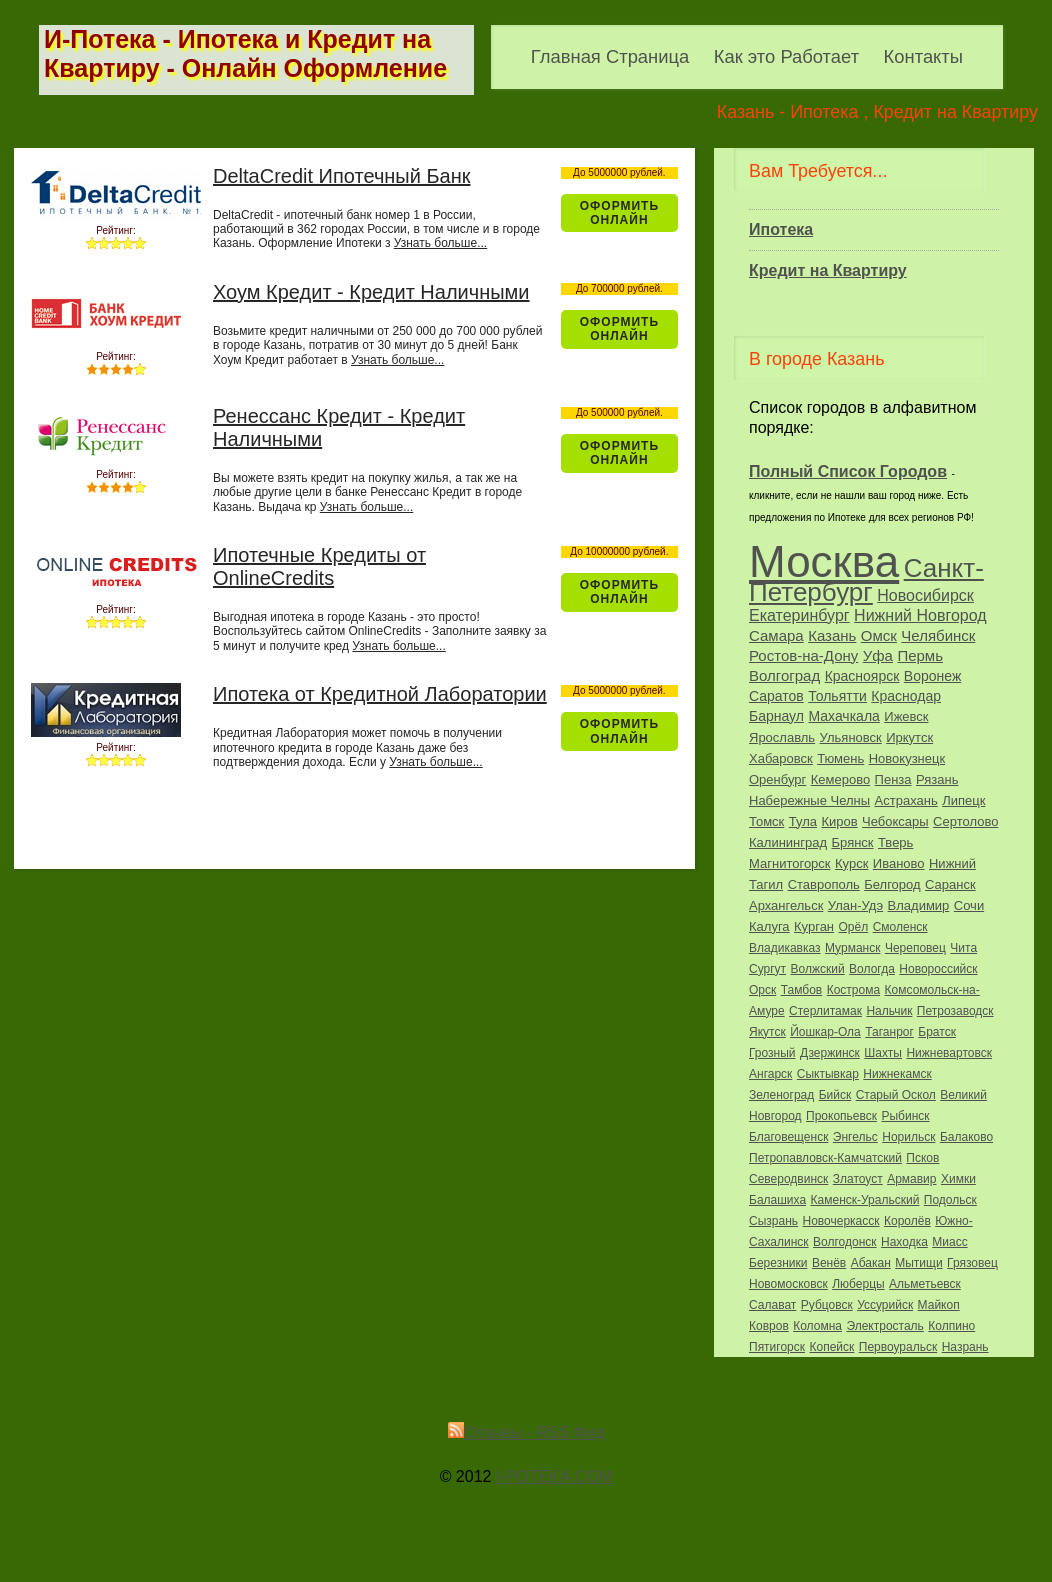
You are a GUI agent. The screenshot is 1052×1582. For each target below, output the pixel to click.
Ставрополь (824, 884)
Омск (879, 635)
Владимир (919, 905)
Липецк (963, 800)
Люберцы (858, 1284)
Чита (963, 948)
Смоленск (900, 927)
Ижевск (906, 716)
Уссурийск (885, 1305)
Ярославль (782, 737)
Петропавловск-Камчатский (825, 1158)
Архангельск (786, 905)
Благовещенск (788, 1137)
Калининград (788, 842)
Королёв (907, 1221)
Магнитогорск (790, 863)
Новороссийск (938, 969)
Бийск (835, 1095)
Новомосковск (788, 1284)
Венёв (829, 1263)
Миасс (949, 1242)
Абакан (871, 1263)
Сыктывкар (828, 1074)
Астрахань (906, 800)
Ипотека (781, 229)
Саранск (950, 884)
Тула (803, 821)
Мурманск (852, 948)
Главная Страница (610, 56)
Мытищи (918, 1263)
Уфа (878, 655)
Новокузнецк (907, 758)
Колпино (951, 1326)
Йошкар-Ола (825, 1032)
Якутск (767, 1032)
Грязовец (972, 1263)
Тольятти (837, 696)
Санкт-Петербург (866, 580)
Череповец (915, 948)
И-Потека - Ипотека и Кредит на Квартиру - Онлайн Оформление (245, 53)
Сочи (969, 905)
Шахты (883, 1053)
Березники (778, 1263)
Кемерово (840, 779)
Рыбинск (905, 1116)
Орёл (854, 927)
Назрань (965, 1347)
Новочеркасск (840, 1221)
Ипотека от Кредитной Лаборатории (380, 694)
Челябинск (938, 635)
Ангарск (770, 1074)
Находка (904, 1242)
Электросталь (884, 1326)
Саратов (776, 696)
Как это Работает (786, 56)
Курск (851, 863)
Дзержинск (830, 1053)
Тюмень (840, 758)
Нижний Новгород (920, 615)
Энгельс (855, 1137)
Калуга (769, 926)
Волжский (818, 969)
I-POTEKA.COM (554, 1476)
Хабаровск (781, 758)
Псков (922, 1158)
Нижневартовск (949, 1053)
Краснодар (906, 696)
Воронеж (932, 676)
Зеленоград (781, 1095)
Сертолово (965, 821)
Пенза (893, 779)
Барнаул (776, 716)
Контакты (923, 56)
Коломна (817, 1326)
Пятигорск (777, 1347)
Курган (814, 926)
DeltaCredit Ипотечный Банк (342, 176)
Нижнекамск (897, 1074)
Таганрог (889, 1032)
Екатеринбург (799, 615)
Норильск (908, 1137)
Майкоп (939, 1305)
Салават (772, 1305)
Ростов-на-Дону (803, 655)
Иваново (899, 863)
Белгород (892, 884)
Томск (766, 821)
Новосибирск (925, 595)
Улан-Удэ (855, 905)
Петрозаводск (955, 1011)
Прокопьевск (841, 1116)
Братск (937, 1032)
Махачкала (843, 716)
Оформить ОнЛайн (619, 213)
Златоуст (858, 1179)
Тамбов (802, 990)
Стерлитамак (825, 1011)
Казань (832, 635)
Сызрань (773, 1221)
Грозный (772, 1053)
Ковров (769, 1326)
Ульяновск (851, 737)
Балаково (966, 1137)
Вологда (872, 969)
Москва (824, 561)
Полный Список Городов (848, 471)
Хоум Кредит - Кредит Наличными (371, 292)
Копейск (832, 1347)
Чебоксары (895, 821)
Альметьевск (925, 1284)
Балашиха (777, 1200)
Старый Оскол (896, 1095)
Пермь (920, 655)
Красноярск (862, 676)
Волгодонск (845, 1242)
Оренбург (777, 779)
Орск (762, 990)
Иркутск (909, 737)
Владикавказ (785, 948)
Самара (776, 635)
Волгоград (784, 675)
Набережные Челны (809, 800)
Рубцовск (827, 1305)
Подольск (950, 1200)
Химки (958, 1179)
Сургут (767, 969)
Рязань (937, 779)
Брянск (853, 842)
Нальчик (889, 1011)
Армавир (911, 1179)
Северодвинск (788, 1179)
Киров (839, 821)
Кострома (853, 990)
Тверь (895, 842)
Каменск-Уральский (865, 1200)
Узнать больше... (440, 243)
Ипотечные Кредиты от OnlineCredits (319, 566)
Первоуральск (898, 1347)
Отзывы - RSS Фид (526, 1432)
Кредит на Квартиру (828, 270)
